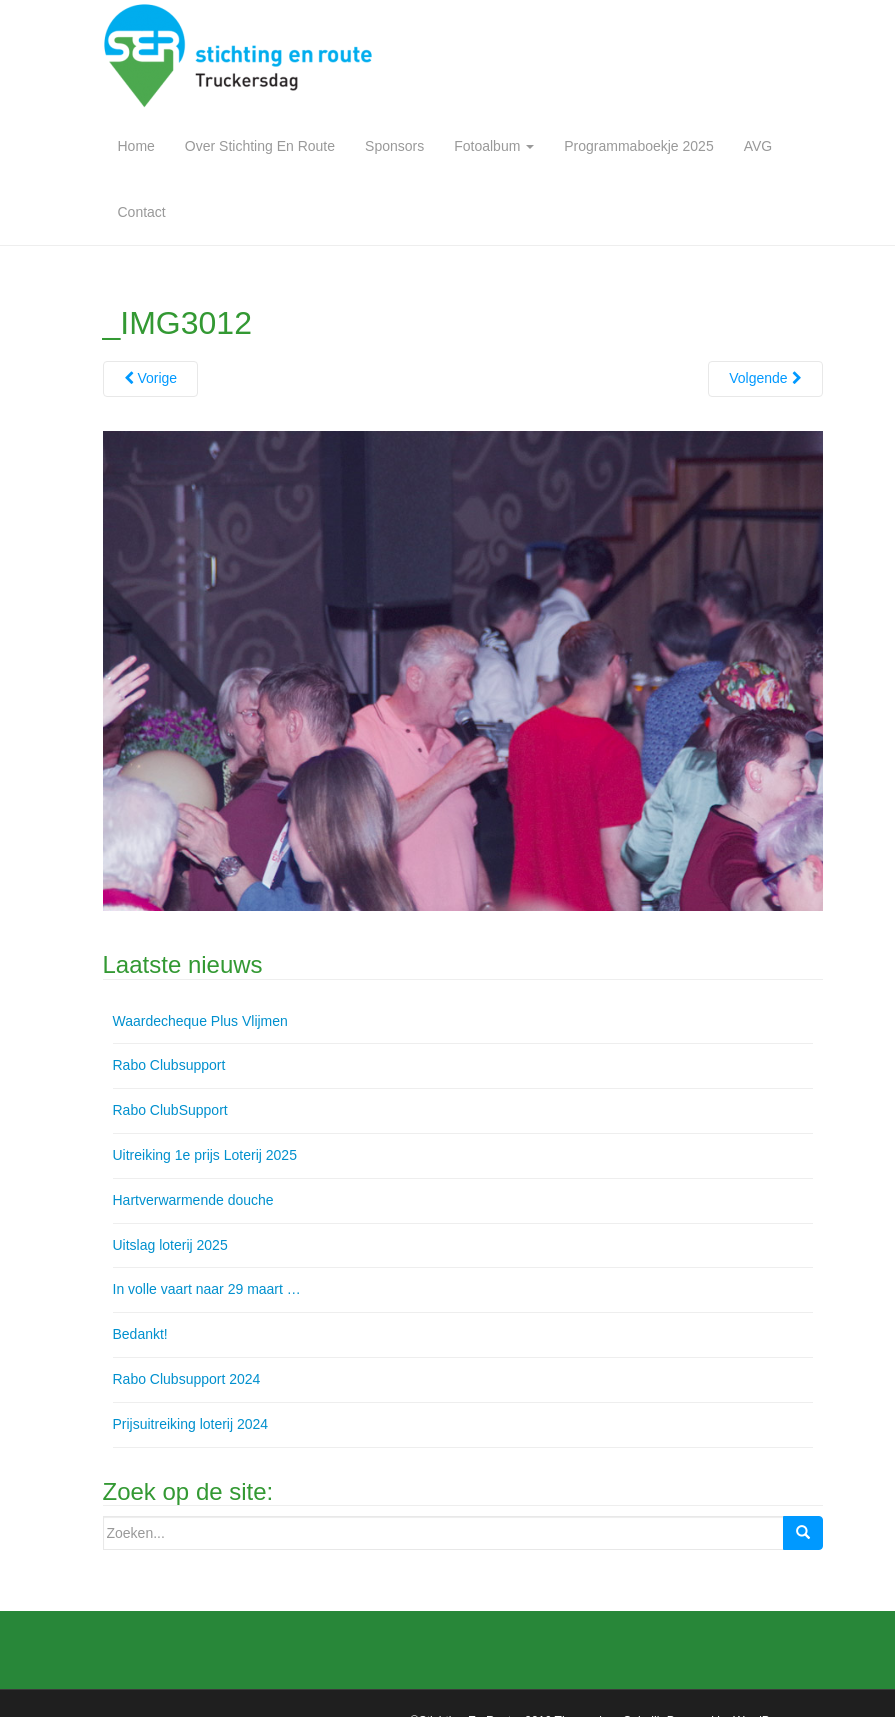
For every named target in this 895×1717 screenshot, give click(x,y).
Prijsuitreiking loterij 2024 (191, 1424)
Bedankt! (140, 1334)
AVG (758, 146)
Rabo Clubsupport (169, 1065)
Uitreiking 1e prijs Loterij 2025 (205, 1155)
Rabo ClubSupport (170, 1110)
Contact (142, 212)
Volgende (765, 378)
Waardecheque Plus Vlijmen (200, 1021)
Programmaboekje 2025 (638, 146)
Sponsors (394, 146)
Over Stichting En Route (260, 146)
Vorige (151, 378)
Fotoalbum (494, 146)
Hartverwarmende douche (193, 1200)
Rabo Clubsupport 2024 (187, 1379)
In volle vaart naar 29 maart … (207, 1289)
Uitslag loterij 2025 (170, 1245)
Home (136, 146)
